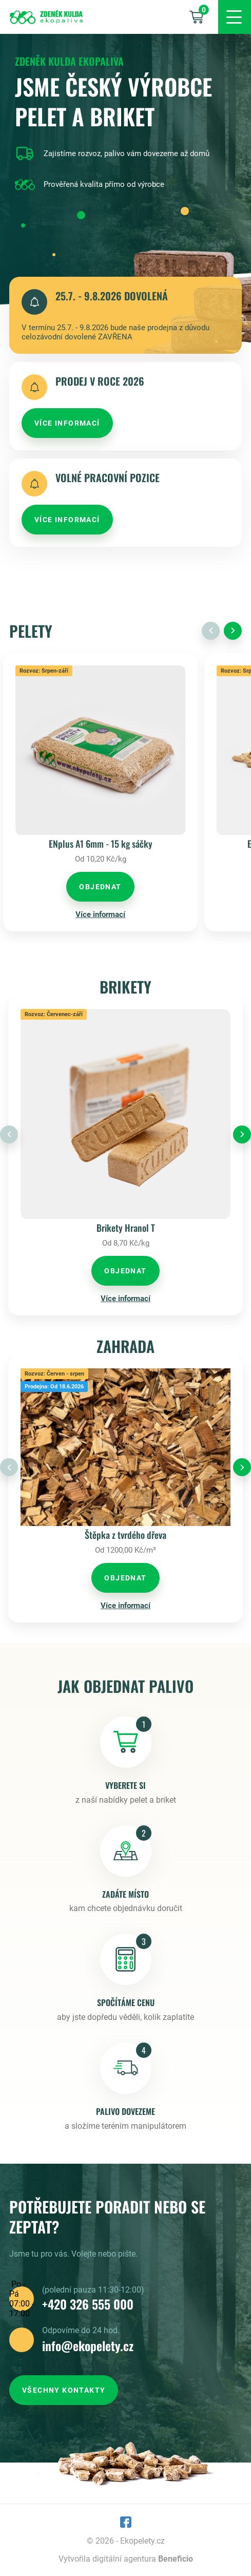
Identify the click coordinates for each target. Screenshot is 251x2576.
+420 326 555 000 (87, 2304)
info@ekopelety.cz (87, 2345)
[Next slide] (233, 631)
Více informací (100, 914)
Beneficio (175, 2559)
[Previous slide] (211, 631)
